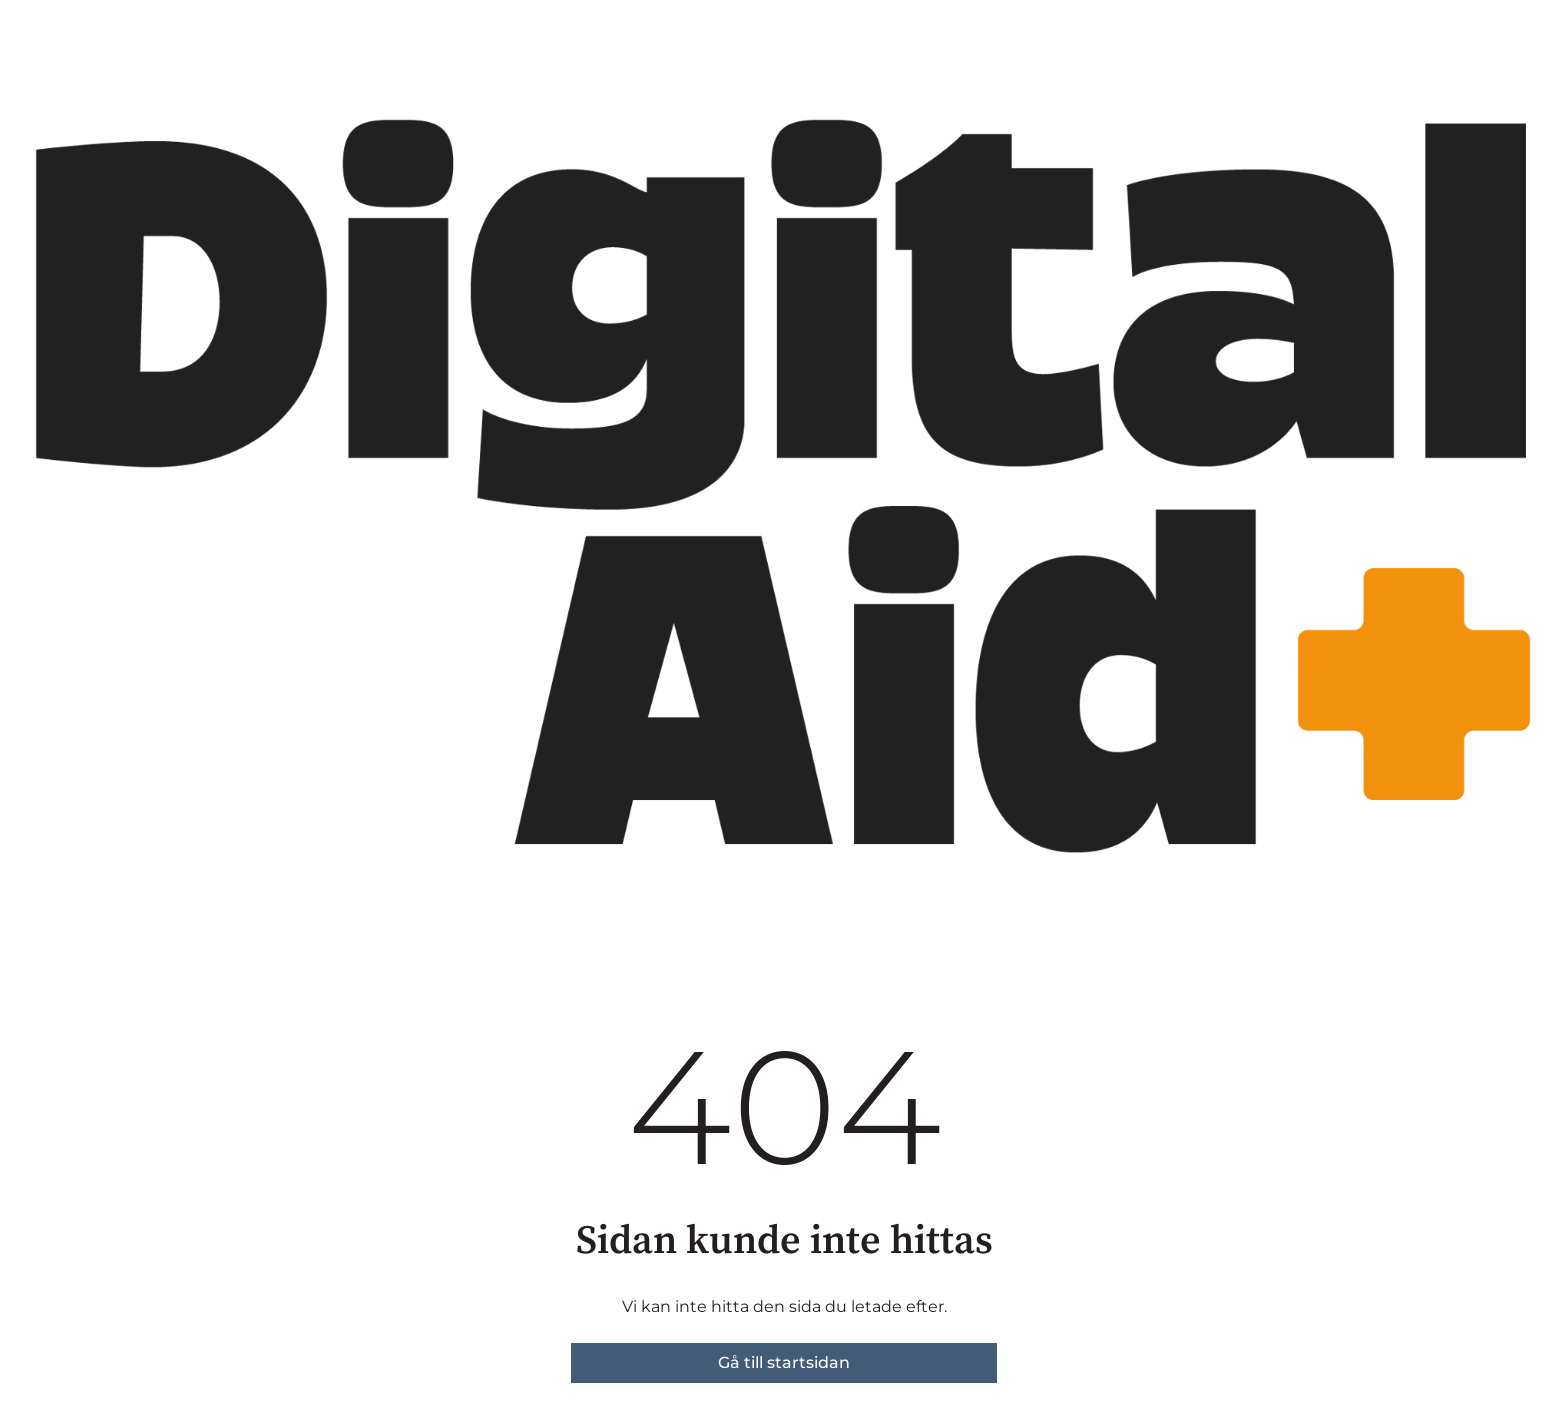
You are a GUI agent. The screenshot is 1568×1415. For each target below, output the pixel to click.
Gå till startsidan (784, 1362)
